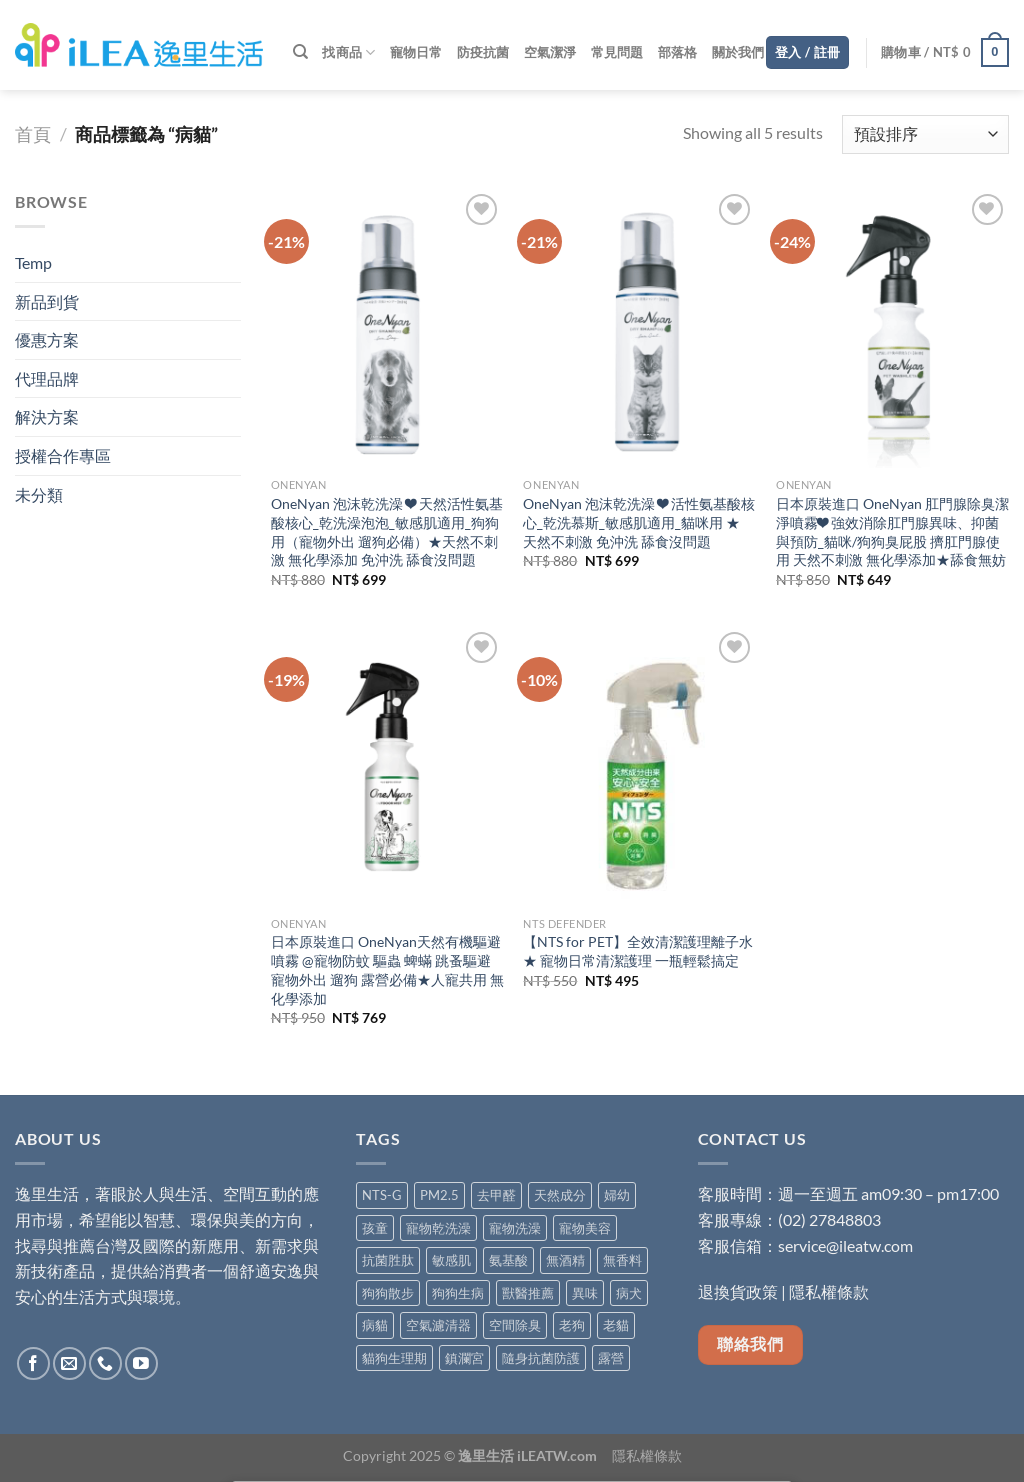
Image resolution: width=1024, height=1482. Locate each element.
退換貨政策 (738, 1291)
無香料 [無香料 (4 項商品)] (622, 1260)
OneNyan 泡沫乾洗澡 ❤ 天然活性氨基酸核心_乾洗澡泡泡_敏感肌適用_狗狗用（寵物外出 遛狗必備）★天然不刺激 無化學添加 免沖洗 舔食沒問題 (387, 531)
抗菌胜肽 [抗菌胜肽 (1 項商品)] (388, 1260)
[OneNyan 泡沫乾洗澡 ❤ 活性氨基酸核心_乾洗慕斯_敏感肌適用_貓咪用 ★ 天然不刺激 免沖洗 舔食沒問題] (639, 328)
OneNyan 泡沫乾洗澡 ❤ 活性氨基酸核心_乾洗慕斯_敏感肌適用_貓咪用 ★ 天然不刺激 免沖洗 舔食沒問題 (639, 522)
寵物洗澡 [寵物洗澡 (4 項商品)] (515, 1228)
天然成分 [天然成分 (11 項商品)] (560, 1195)
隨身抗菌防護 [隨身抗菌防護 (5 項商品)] (541, 1358)
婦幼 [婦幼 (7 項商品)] (617, 1195)
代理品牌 (47, 378)
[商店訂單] (925, 134)
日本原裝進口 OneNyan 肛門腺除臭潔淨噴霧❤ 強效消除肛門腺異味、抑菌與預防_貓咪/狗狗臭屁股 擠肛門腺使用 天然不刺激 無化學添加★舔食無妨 (892, 531)
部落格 (678, 52)
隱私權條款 (829, 1291)
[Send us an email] (69, 1363)
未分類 (39, 494)
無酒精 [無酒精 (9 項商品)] (565, 1260)
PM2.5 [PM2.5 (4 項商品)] (439, 1195)
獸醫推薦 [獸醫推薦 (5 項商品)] (528, 1293)
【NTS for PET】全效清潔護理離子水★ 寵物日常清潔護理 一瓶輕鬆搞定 (638, 951)
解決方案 (47, 416)
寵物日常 (416, 52)
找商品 (348, 52)
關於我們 (738, 52)
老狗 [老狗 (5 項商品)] (572, 1325)
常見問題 (617, 52)
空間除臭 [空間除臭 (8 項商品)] (515, 1325)
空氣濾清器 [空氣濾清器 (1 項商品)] (438, 1325)
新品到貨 (47, 301)
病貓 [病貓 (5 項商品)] (375, 1325)
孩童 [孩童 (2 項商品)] (375, 1228)
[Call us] (105, 1363)
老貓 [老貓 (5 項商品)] (616, 1325)
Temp (33, 262)
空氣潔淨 (550, 52)
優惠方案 (47, 339)
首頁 (33, 134)
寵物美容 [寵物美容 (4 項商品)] (585, 1228)
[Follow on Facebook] (33, 1363)
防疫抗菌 (483, 52)
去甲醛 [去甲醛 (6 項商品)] (496, 1195)
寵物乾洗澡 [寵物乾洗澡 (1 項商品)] (438, 1228)
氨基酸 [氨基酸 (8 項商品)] (508, 1260)
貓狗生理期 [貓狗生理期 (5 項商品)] (394, 1358)
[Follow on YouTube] (141, 1363)
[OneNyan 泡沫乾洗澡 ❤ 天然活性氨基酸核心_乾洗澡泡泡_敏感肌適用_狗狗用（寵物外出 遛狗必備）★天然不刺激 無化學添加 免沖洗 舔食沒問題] (387, 328)
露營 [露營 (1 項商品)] (611, 1358)
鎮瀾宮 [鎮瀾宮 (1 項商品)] (464, 1358)
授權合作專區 (63, 455)
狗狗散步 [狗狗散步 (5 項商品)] (388, 1293)
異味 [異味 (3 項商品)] (585, 1293)
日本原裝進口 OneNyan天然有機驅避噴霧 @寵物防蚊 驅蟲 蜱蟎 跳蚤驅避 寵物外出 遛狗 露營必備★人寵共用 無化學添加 (387, 969)
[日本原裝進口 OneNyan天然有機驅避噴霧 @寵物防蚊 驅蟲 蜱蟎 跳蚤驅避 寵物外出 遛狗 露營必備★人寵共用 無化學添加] (387, 766)
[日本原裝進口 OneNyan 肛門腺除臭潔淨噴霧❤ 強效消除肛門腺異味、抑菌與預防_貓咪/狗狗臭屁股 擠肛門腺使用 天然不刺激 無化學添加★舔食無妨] (892, 328)
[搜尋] (300, 52)
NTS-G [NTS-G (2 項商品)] (382, 1195)
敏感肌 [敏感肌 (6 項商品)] (451, 1260)
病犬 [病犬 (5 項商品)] (629, 1293)
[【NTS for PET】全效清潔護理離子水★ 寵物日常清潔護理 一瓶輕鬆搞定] (639, 766)
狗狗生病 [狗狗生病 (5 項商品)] (458, 1293)
